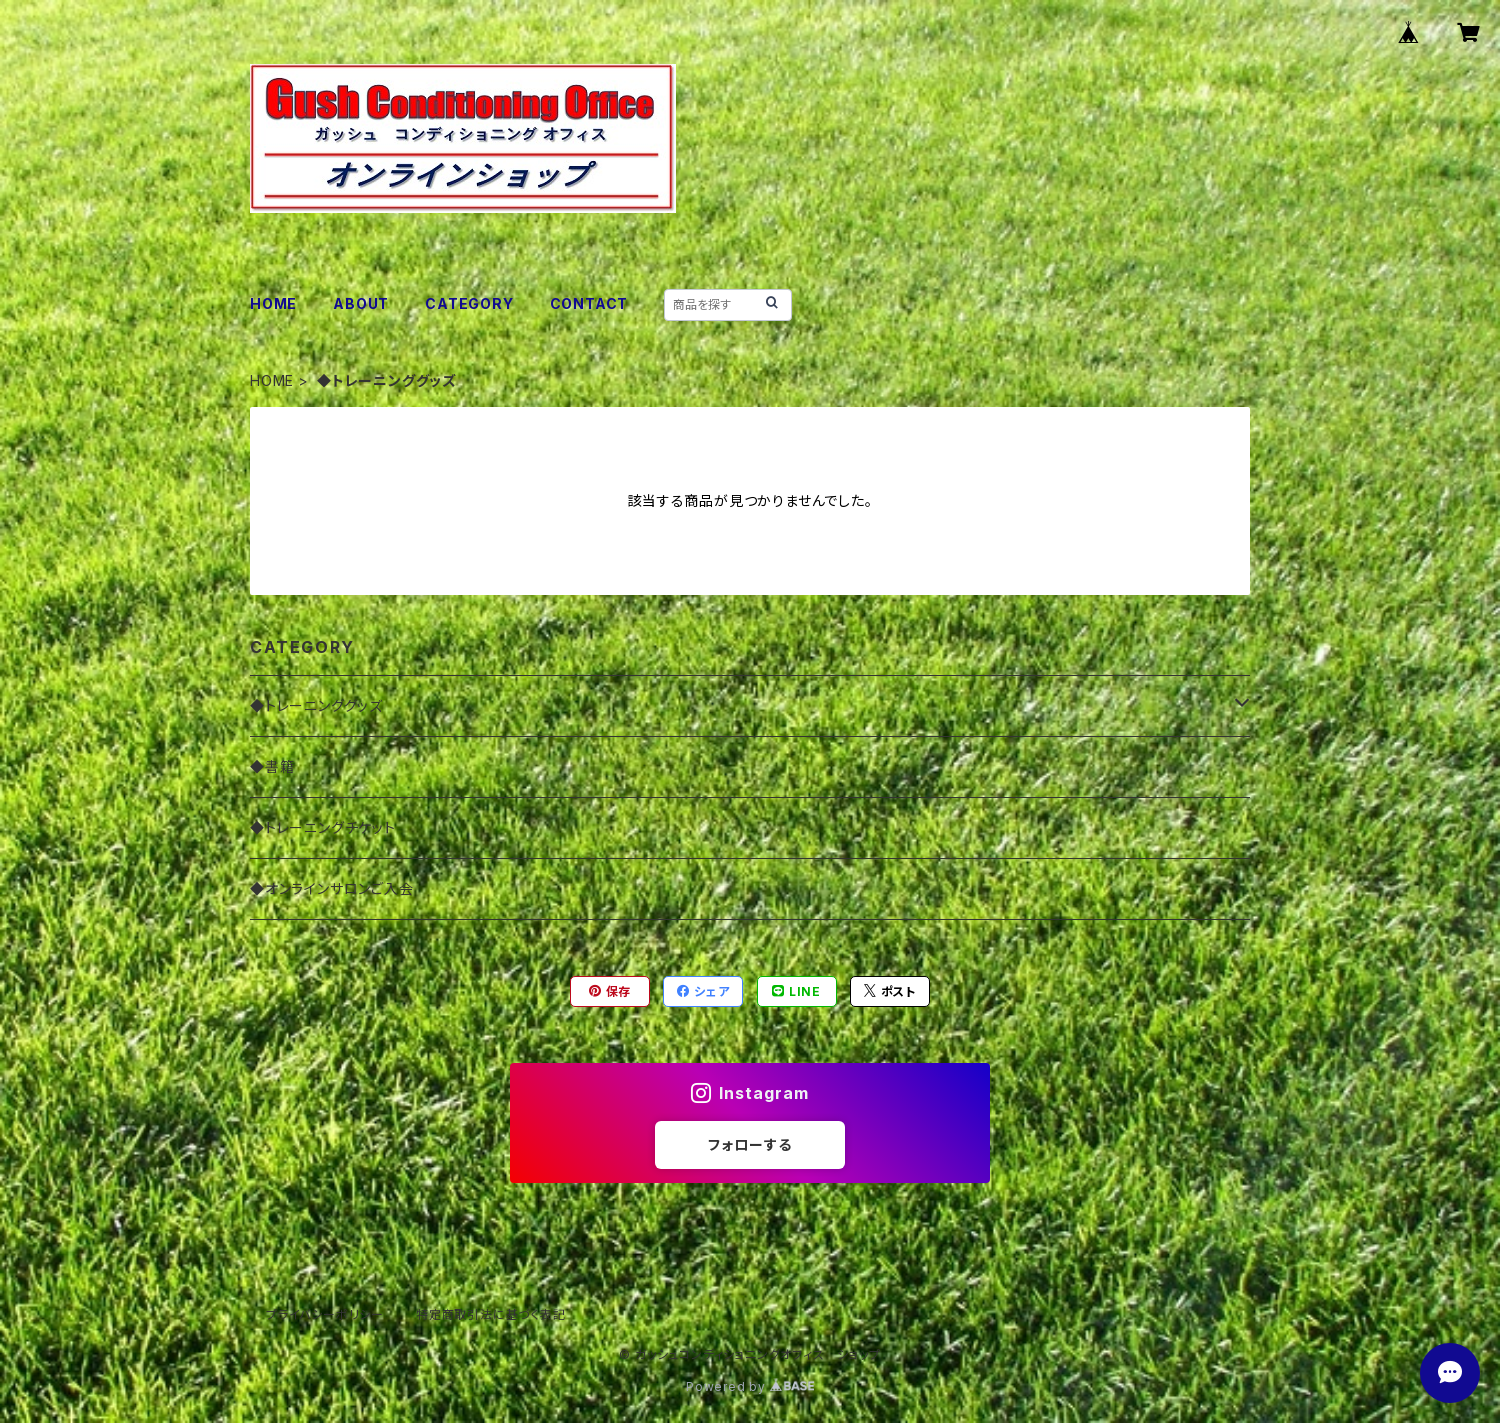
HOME (273, 303)
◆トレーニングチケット (323, 827)
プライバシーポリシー (325, 1314)
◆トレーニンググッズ (316, 705)
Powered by (750, 1386)
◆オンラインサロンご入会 (332, 888)
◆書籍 (272, 766)
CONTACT (589, 303)
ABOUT (361, 303)
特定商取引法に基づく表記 (491, 1314)
